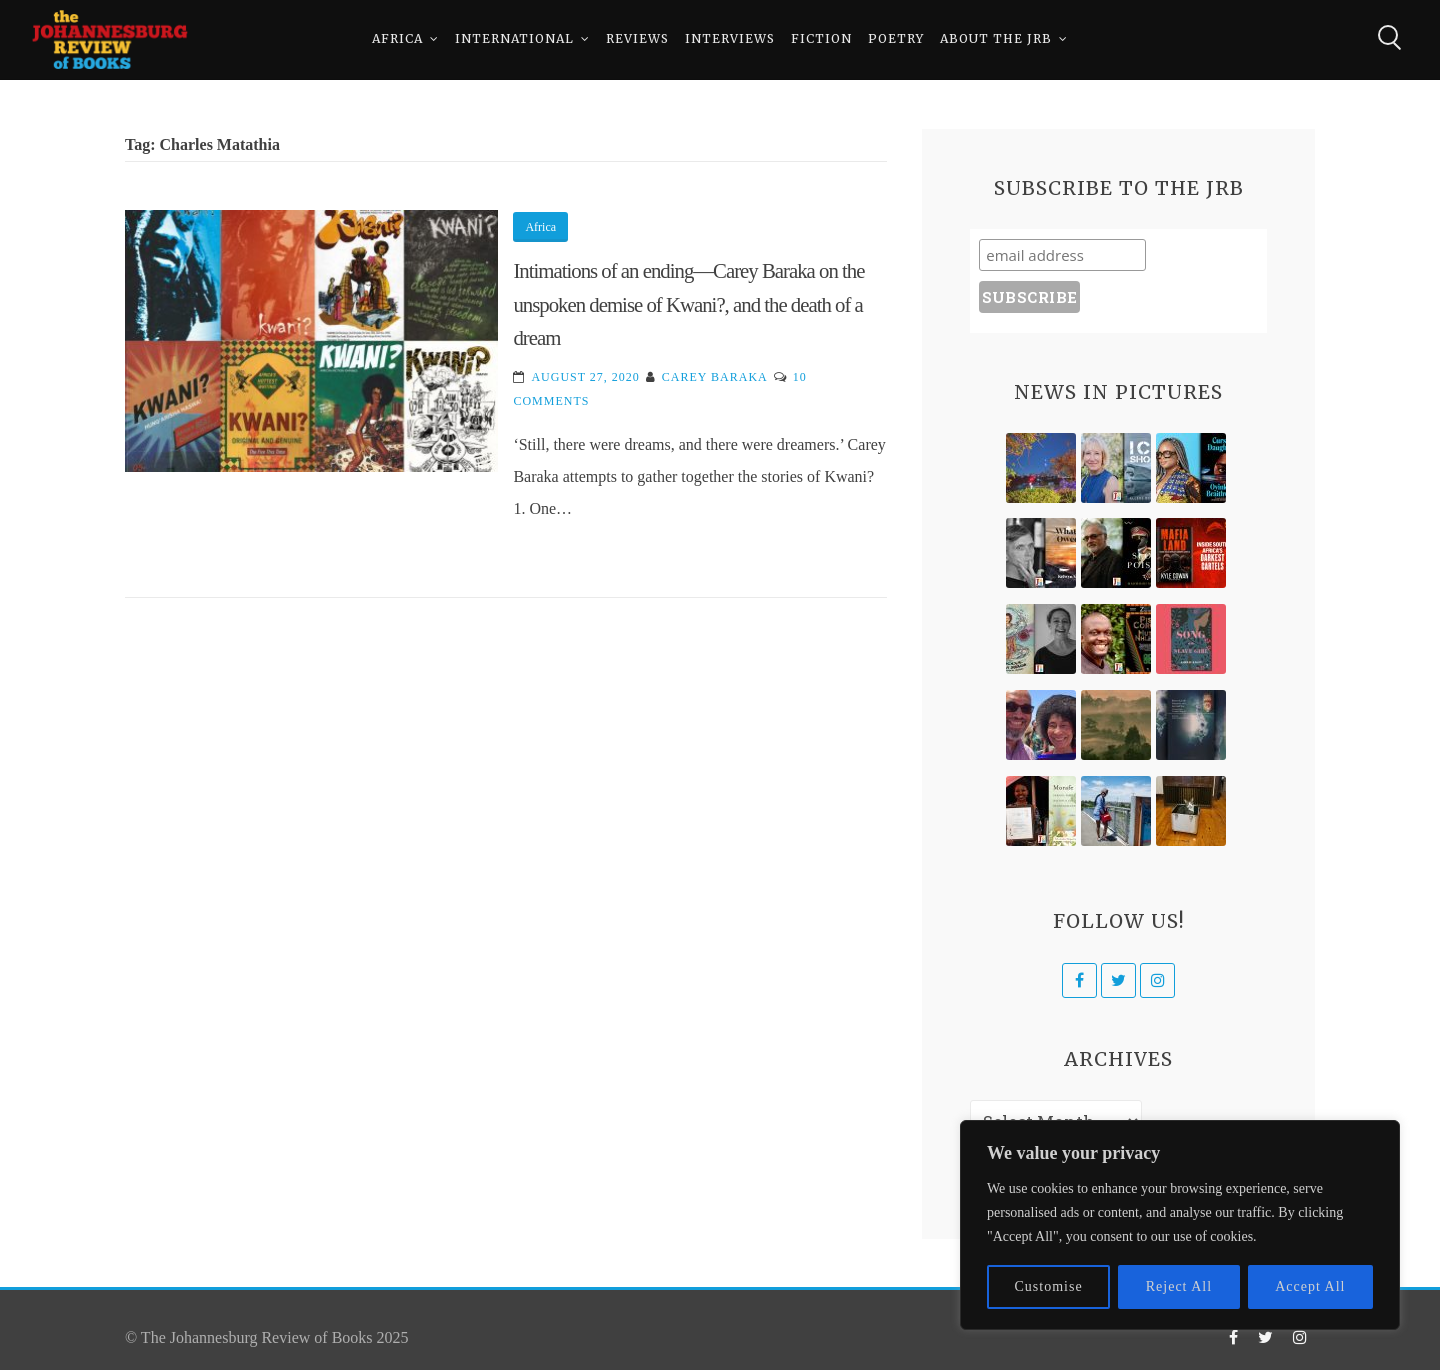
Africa (397, 39)
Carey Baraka (715, 377)
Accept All (1310, 1286)
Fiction (821, 39)
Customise (1049, 1286)
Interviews (730, 39)
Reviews (637, 39)
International (514, 39)
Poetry (896, 39)
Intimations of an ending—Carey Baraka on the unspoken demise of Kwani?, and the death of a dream (688, 304)
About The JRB (996, 39)
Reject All (1179, 1286)
